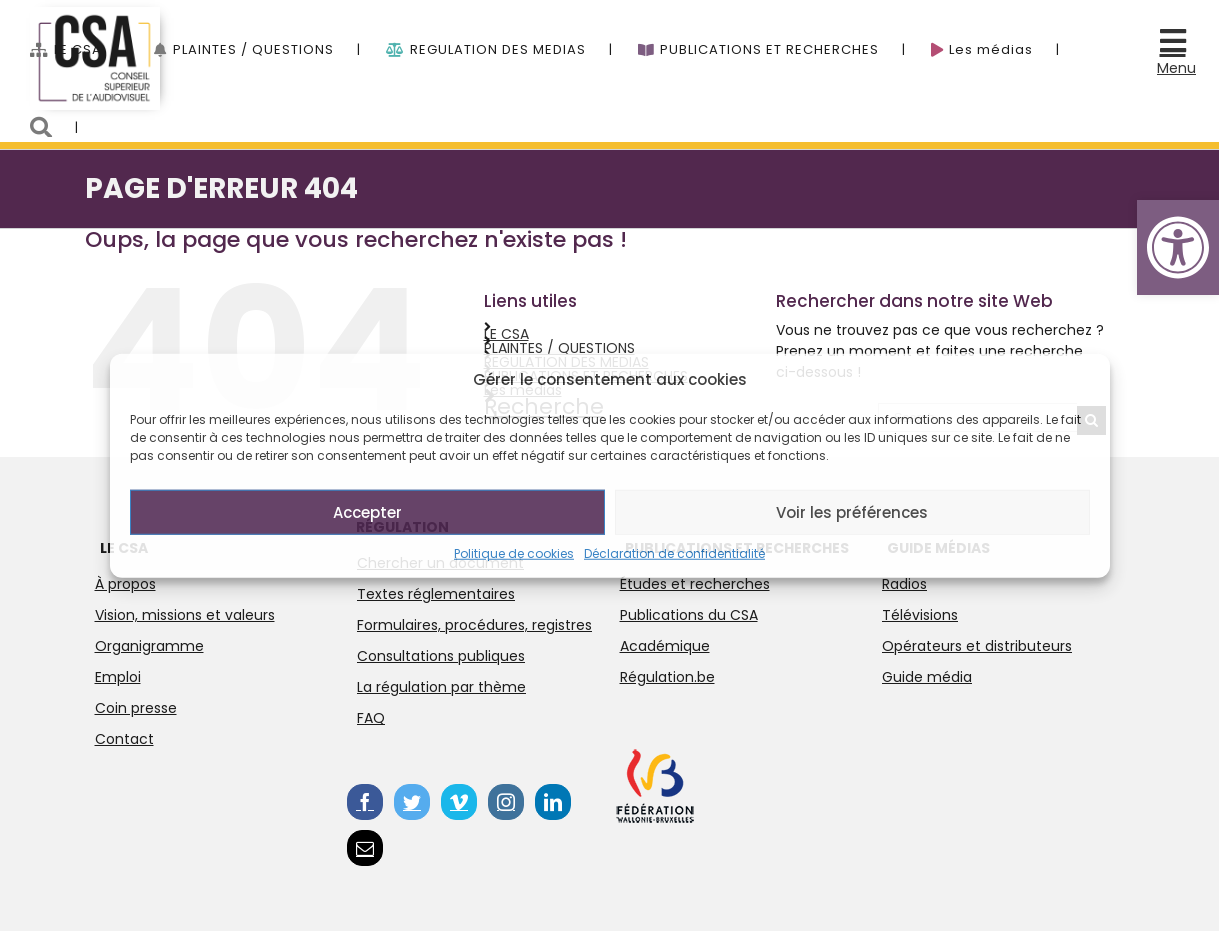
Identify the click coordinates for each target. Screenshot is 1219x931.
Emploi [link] (118, 677)
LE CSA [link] (506, 334)
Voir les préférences (852, 511)
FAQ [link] (371, 718)
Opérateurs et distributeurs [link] (977, 646)
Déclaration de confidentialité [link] (674, 553)
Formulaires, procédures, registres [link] (474, 625)
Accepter (367, 511)
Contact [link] (124, 739)
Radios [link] (904, 584)
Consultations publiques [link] (441, 656)
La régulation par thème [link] (441, 687)
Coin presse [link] (136, 708)
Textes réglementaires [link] (436, 594)
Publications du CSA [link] (689, 615)
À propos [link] (125, 584)
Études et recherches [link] (695, 584)
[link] (1178, 247)
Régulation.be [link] (667, 677)
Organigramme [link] (149, 646)
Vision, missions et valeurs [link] (185, 615)
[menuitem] (92, 39)
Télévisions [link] (920, 615)
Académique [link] (665, 646)
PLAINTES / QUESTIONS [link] (559, 348)
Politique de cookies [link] (514, 553)
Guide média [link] (927, 677)
